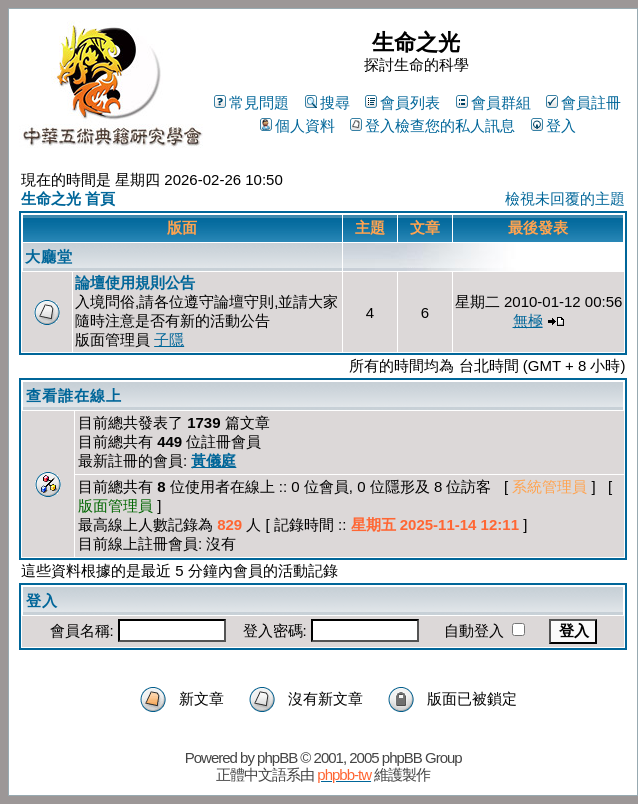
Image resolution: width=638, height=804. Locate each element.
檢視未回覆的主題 (565, 198)
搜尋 (327, 102)
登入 (553, 125)
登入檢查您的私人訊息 (432, 125)
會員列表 (402, 102)
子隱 (169, 339)
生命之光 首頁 (68, 198)
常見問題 (251, 102)
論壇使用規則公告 (135, 282)
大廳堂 (49, 256)
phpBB (277, 757)
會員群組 (493, 102)
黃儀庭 (213, 460)
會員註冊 (583, 102)
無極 (528, 320)
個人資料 (297, 125)
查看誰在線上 (74, 395)
